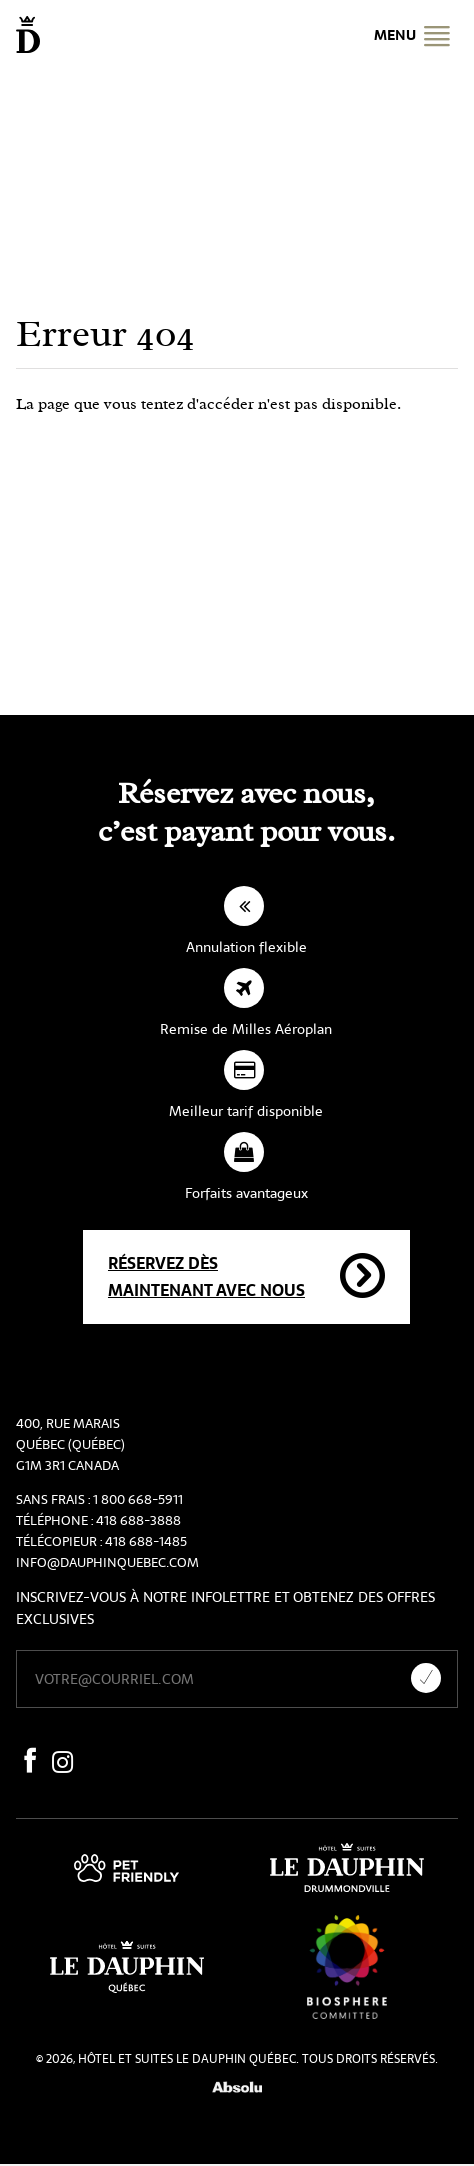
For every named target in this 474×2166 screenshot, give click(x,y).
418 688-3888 (138, 1520)
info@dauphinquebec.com (107, 1562)
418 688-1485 (146, 1541)
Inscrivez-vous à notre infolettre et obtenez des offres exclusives (225, 1608)
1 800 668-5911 (138, 1499)
